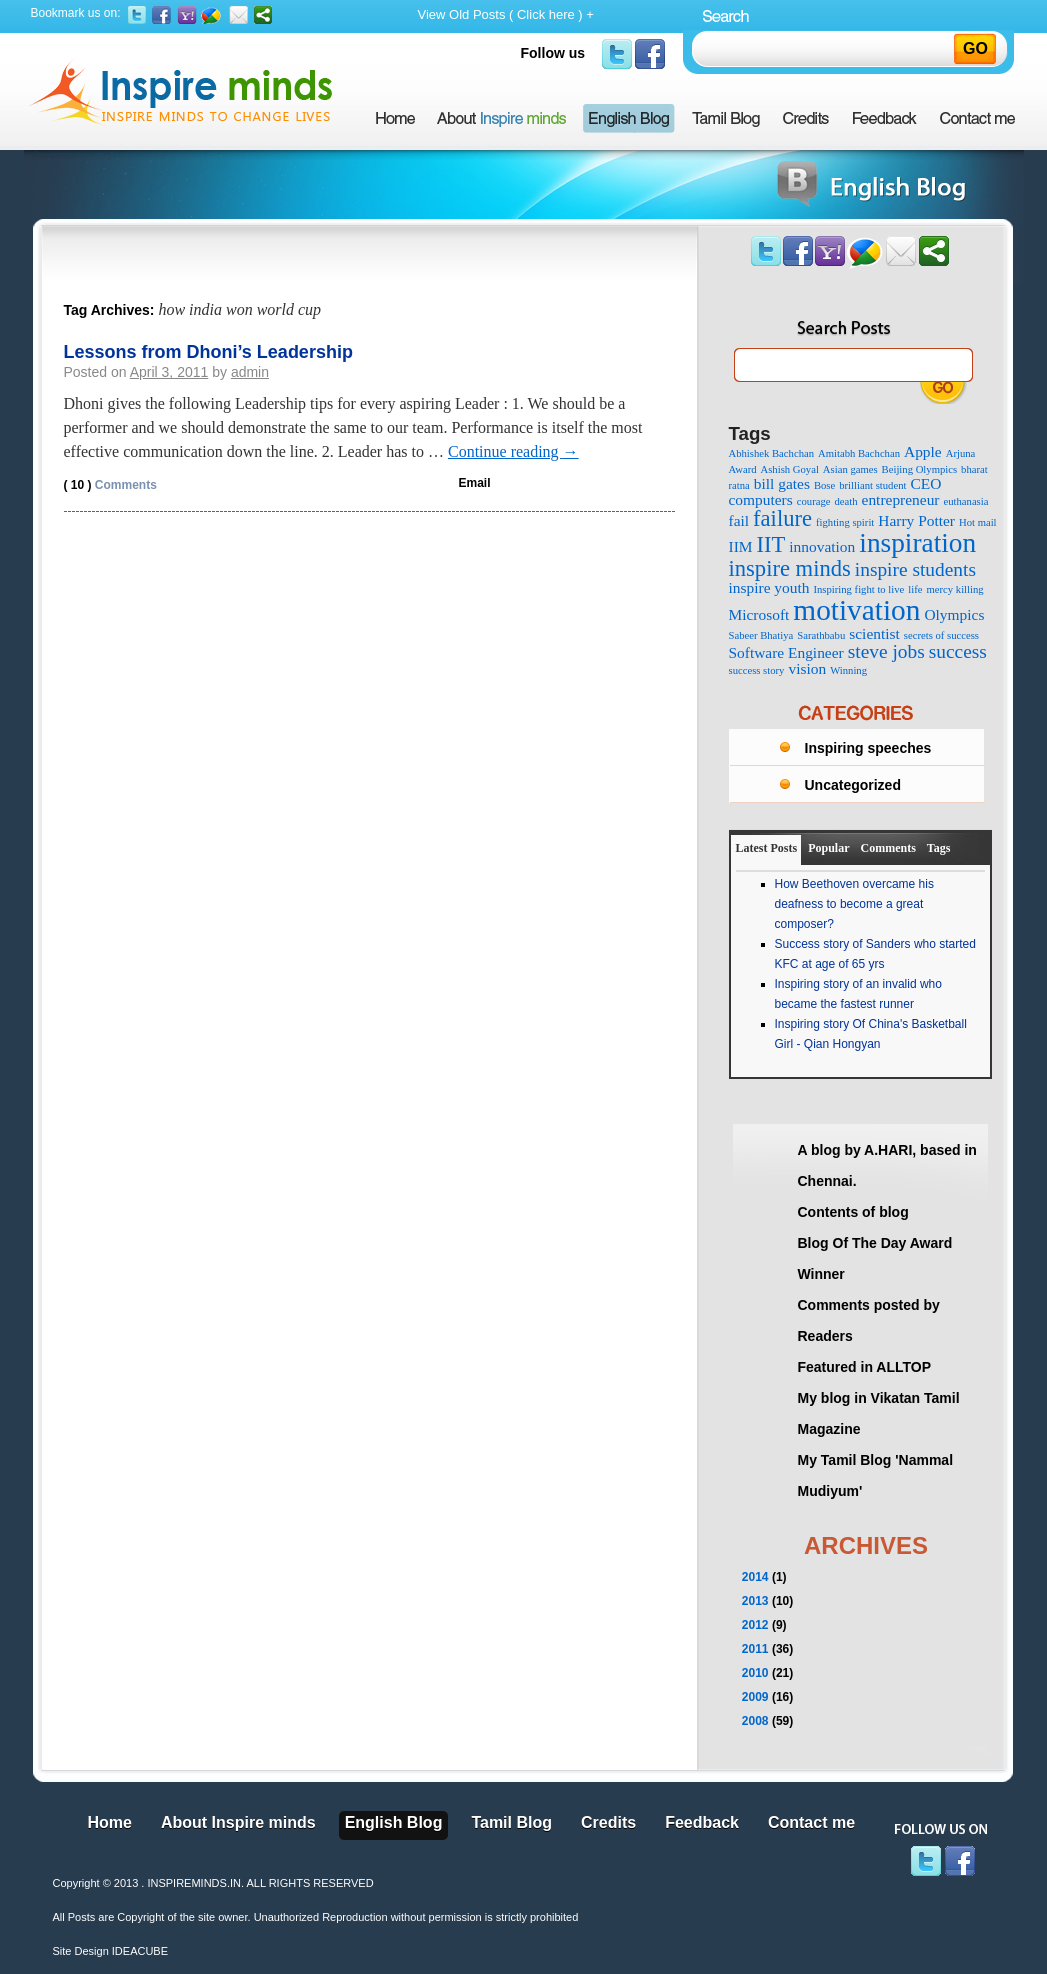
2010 (755, 1673)
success (958, 651)
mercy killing (955, 589)
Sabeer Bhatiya (761, 635)
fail (739, 520)
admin (250, 372)
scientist (874, 633)
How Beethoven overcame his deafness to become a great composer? (854, 904)
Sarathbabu (821, 635)
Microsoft (759, 614)
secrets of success (941, 635)
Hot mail (978, 522)
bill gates (782, 483)
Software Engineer (786, 652)
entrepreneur (901, 499)
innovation (822, 546)
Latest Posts (767, 848)
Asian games (850, 469)
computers (761, 499)
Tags (939, 848)
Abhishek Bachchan (772, 453)
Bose (824, 485)
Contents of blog (853, 1212)
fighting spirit (845, 522)
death (845, 501)
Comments (110, 485)
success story (757, 670)
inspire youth (769, 587)
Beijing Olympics (919, 469)
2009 (755, 1697)
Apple (923, 451)
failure (782, 518)
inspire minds (790, 568)
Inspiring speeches (868, 748)
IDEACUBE (140, 1951)
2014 (755, 1577)
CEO (925, 483)
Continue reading (513, 451)
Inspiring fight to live (858, 589)
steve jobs (886, 651)
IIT (770, 544)
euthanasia (965, 501)
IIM (741, 546)
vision (807, 668)
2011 (755, 1649)
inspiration (917, 543)
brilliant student (872, 485)
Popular (828, 848)
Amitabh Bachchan (859, 453)
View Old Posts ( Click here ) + (506, 14)
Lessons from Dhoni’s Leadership (208, 352)
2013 (755, 1601)
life (915, 589)
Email (475, 483)
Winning (848, 670)
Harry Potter (916, 520)
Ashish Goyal (790, 469)
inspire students (915, 569)
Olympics (954, 614)
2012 (755, 1625)
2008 (755, 1721)
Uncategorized (853, 785)
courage (814, 501)
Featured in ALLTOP (865, 1367)
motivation (856, 610)
